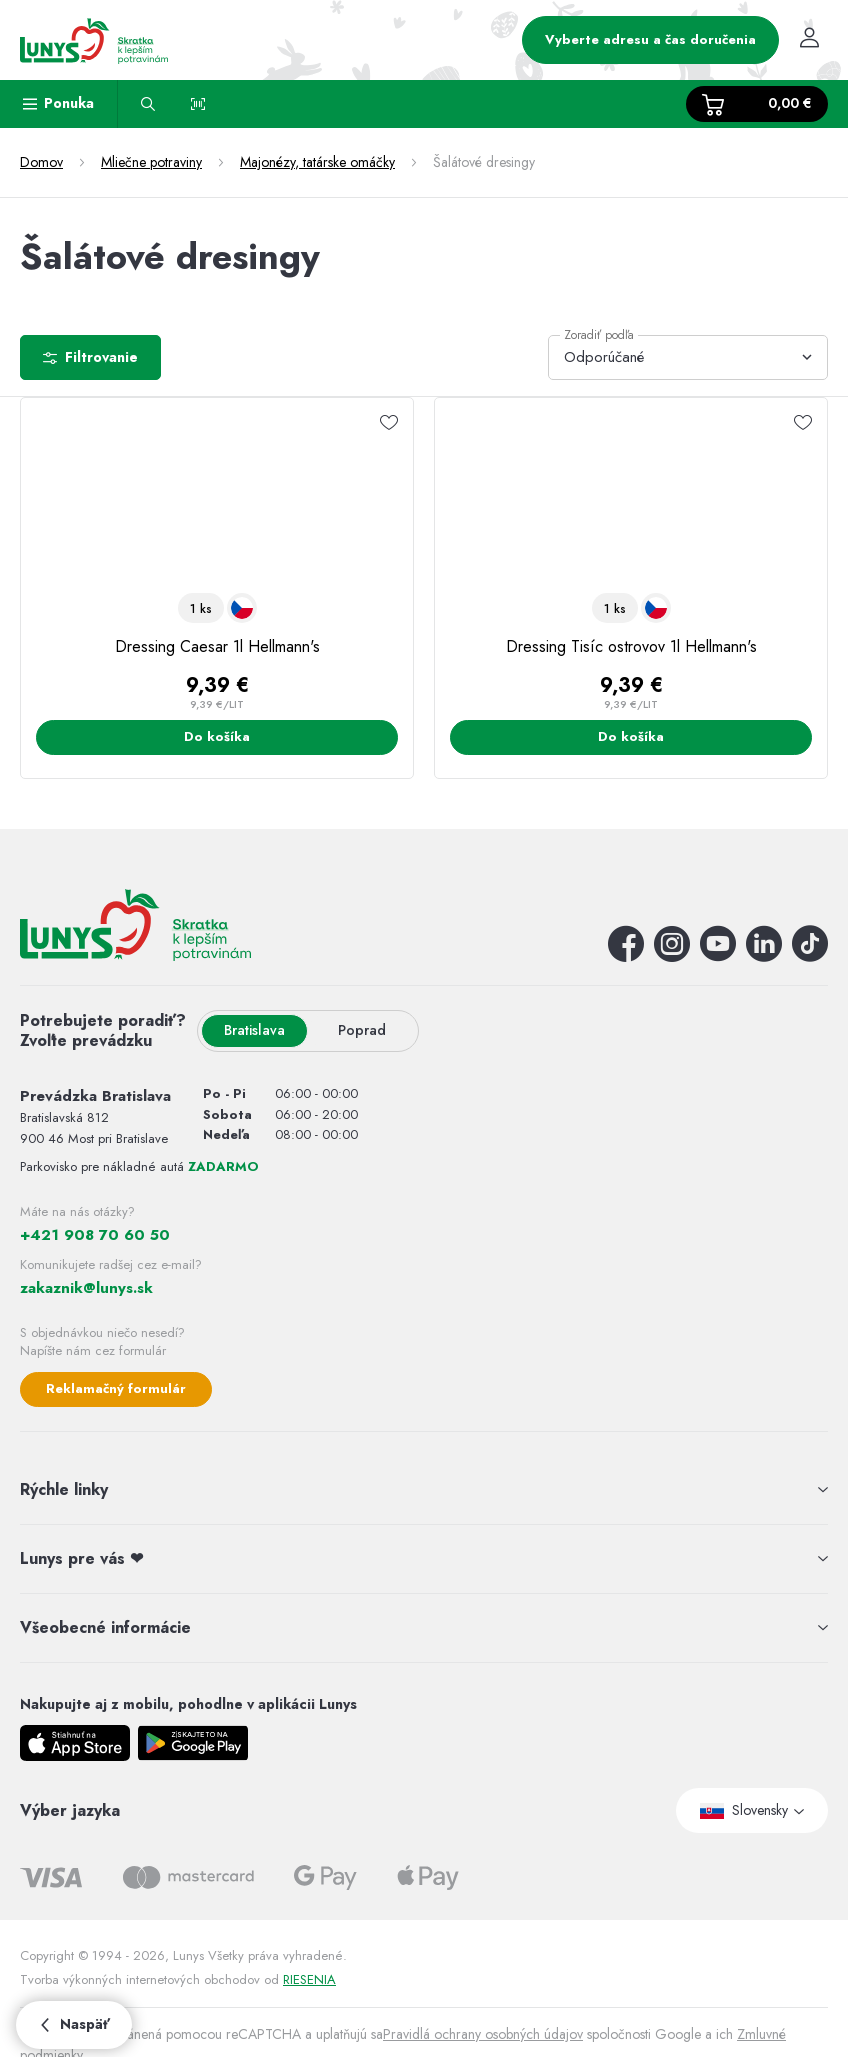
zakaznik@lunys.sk (86, 1288)
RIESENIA (309, 1979)
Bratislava (254, 1030)
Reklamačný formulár (116, 1388)
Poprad (362, 1030)
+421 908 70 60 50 (95, 1235)
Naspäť (74, 2024)
